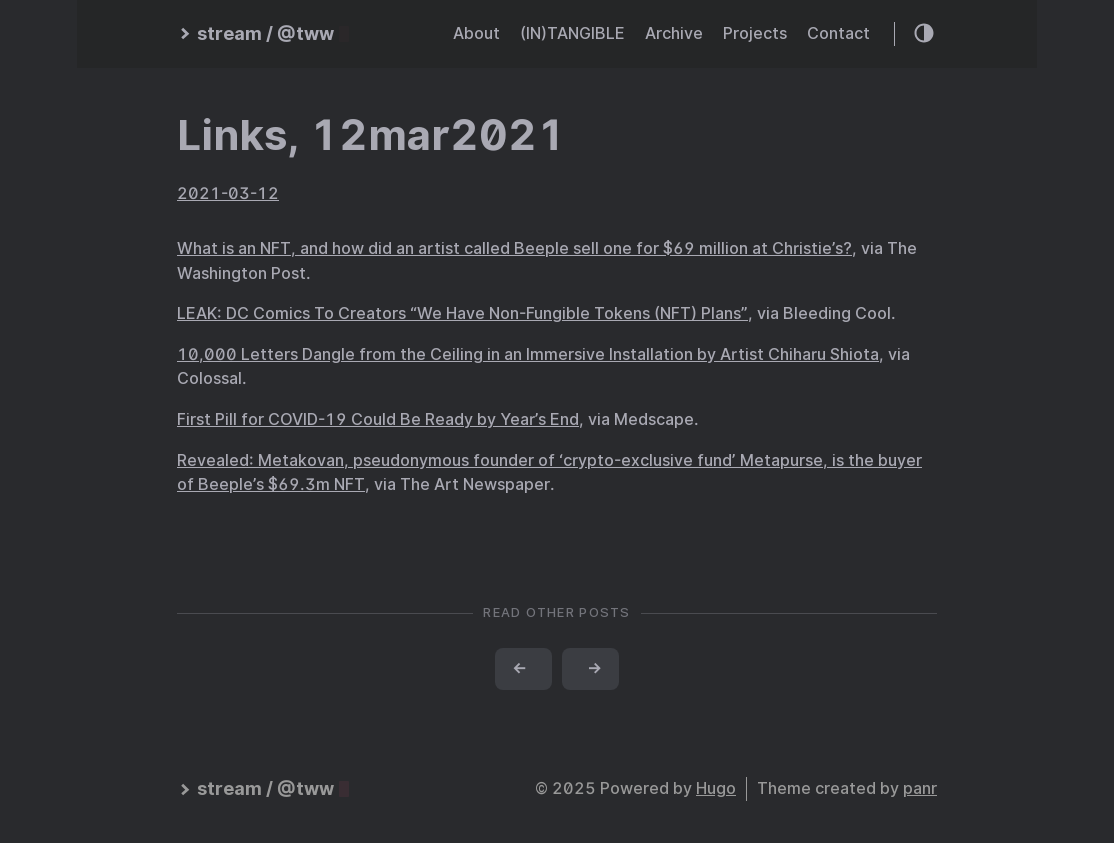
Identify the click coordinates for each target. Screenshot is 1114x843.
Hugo (716, 788)
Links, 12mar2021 (371, 135)
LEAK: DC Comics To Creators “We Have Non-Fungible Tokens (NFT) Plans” (462, 313)
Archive (674, 33)
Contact (838, 33)
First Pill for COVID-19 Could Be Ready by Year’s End (378, 419)
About (476, 33)
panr (920, 788)
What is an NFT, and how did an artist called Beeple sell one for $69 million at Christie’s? (514, 248)
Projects (755, 33)
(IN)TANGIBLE (572, 33)
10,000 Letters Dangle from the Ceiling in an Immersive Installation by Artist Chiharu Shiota (528, 354)
